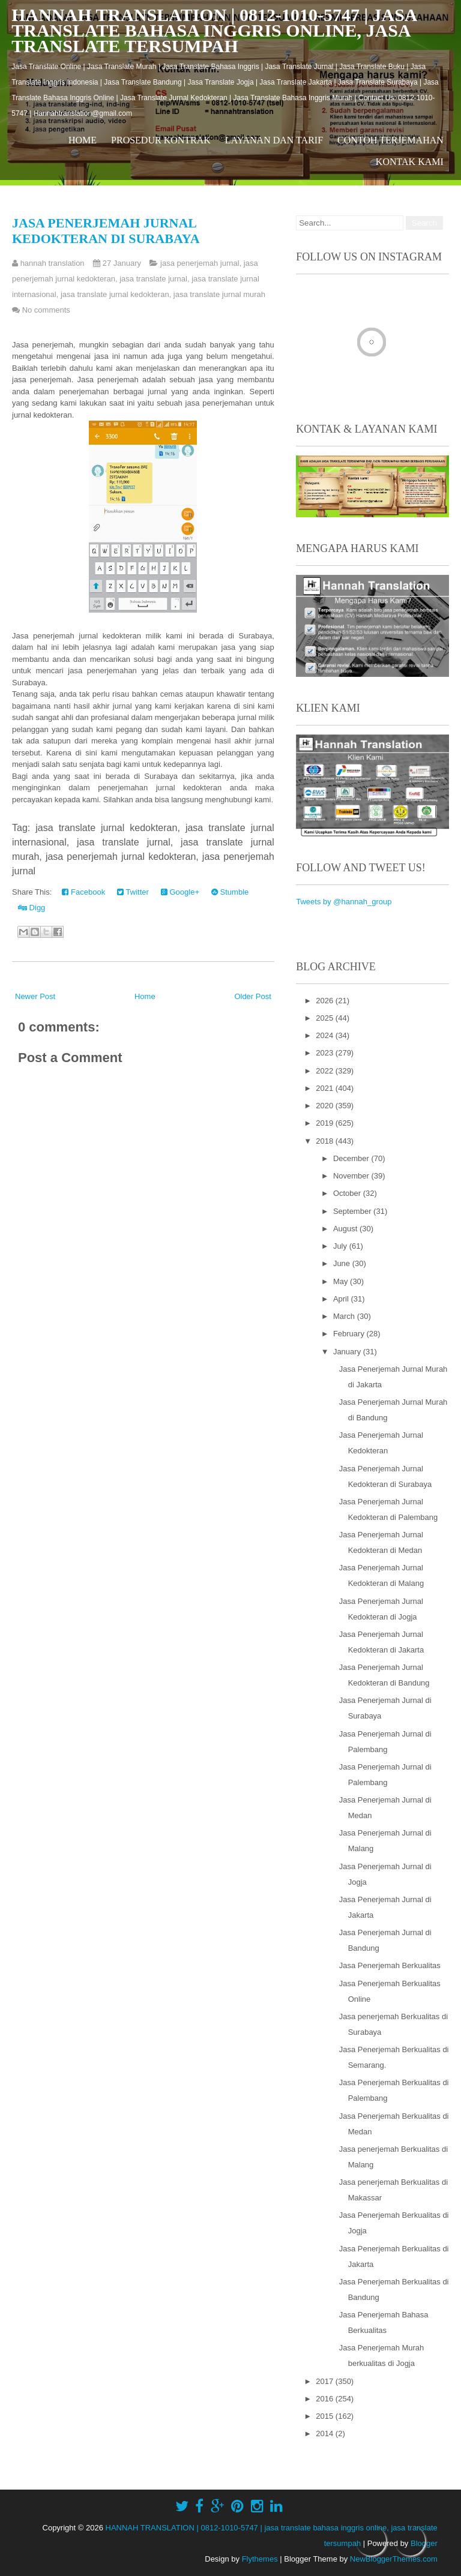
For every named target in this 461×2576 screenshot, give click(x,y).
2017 (326, 2381)
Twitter (133, 891)
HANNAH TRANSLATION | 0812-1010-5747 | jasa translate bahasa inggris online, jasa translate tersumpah (214, 30)
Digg (31, 907)
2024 (326, 1035)
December (352, 1158)
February (350, 1333)
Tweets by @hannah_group (343, 901)
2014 (326, 2433)
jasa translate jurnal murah (219, 294)
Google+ (180, 891)
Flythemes (260, 2558)
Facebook (83, 891)
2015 (326, 2416)
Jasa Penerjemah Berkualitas (390, 1965)
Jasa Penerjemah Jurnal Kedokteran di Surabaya (106, 230)
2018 (326, 1140)
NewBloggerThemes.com (394, 2558)
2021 (326, 1088)
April (342, 1298)
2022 (326, 1070)
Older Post (252, 996)
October (348, 1193)
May (341, 1281)
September (353, 1211)
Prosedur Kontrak (161, 140)
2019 (326, 1122)
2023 (326, 1052)
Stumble (230, 891)
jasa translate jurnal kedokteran (115, 294)
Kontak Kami (410, 162)
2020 (326, 1105)
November (352, 1175)
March (345, 1316)
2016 (326, 2398)
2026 (326, 1000)
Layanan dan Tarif (274, 140)
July (341, 1245)
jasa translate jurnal (153, 278)
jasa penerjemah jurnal (200, 263)
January (348, 1351)
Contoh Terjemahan (390, 140)
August (346, 1228)
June (342, 1263)
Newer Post (35, 996)
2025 (326, 1017)
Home (82, 140)
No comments (46, 309)
